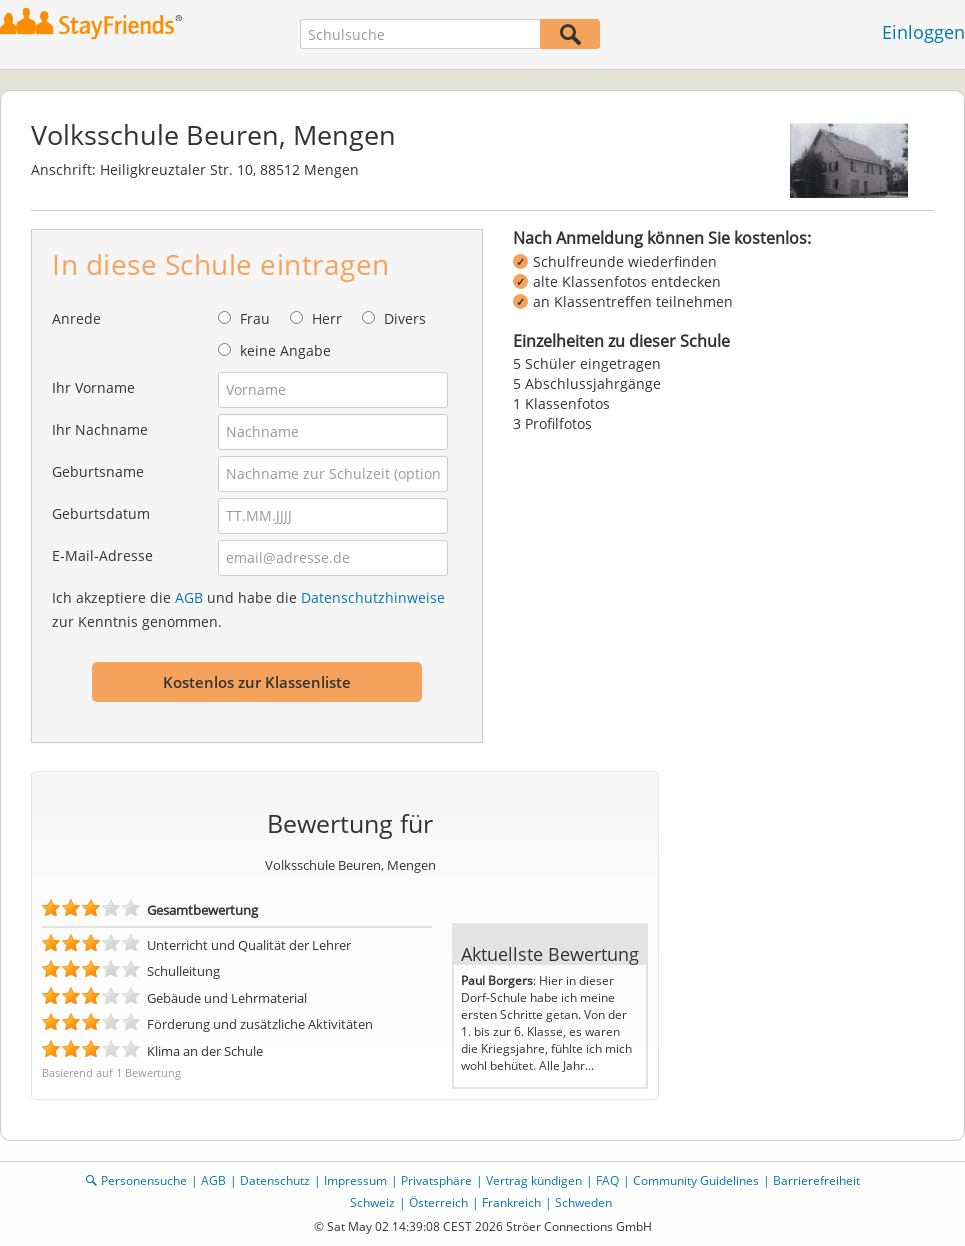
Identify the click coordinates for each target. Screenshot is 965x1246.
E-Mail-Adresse (102, 555)
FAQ (607, 1180)
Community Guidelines (696, 1180)
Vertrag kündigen (534, 1180)
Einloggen (923, 32)
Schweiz (372, 1202)
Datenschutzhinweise (373, 597)
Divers (405, 318)
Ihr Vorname (93, 387)
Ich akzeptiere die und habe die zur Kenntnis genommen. (248, 609)
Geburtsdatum (101, 513)
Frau (255, 318)
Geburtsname (98, 471)
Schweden (583, 1202)
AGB (189, 597)
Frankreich (511, 1202)
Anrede (76, 318)
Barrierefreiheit (816, 1180)
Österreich (438, 1202)
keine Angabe (285, 350)
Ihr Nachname (100, 429)
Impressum (355, 1180)
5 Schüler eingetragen (587, 363)
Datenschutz (275, 1180)
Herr (327, 318)
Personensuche (144, 1180)
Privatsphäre (436, 1180)
